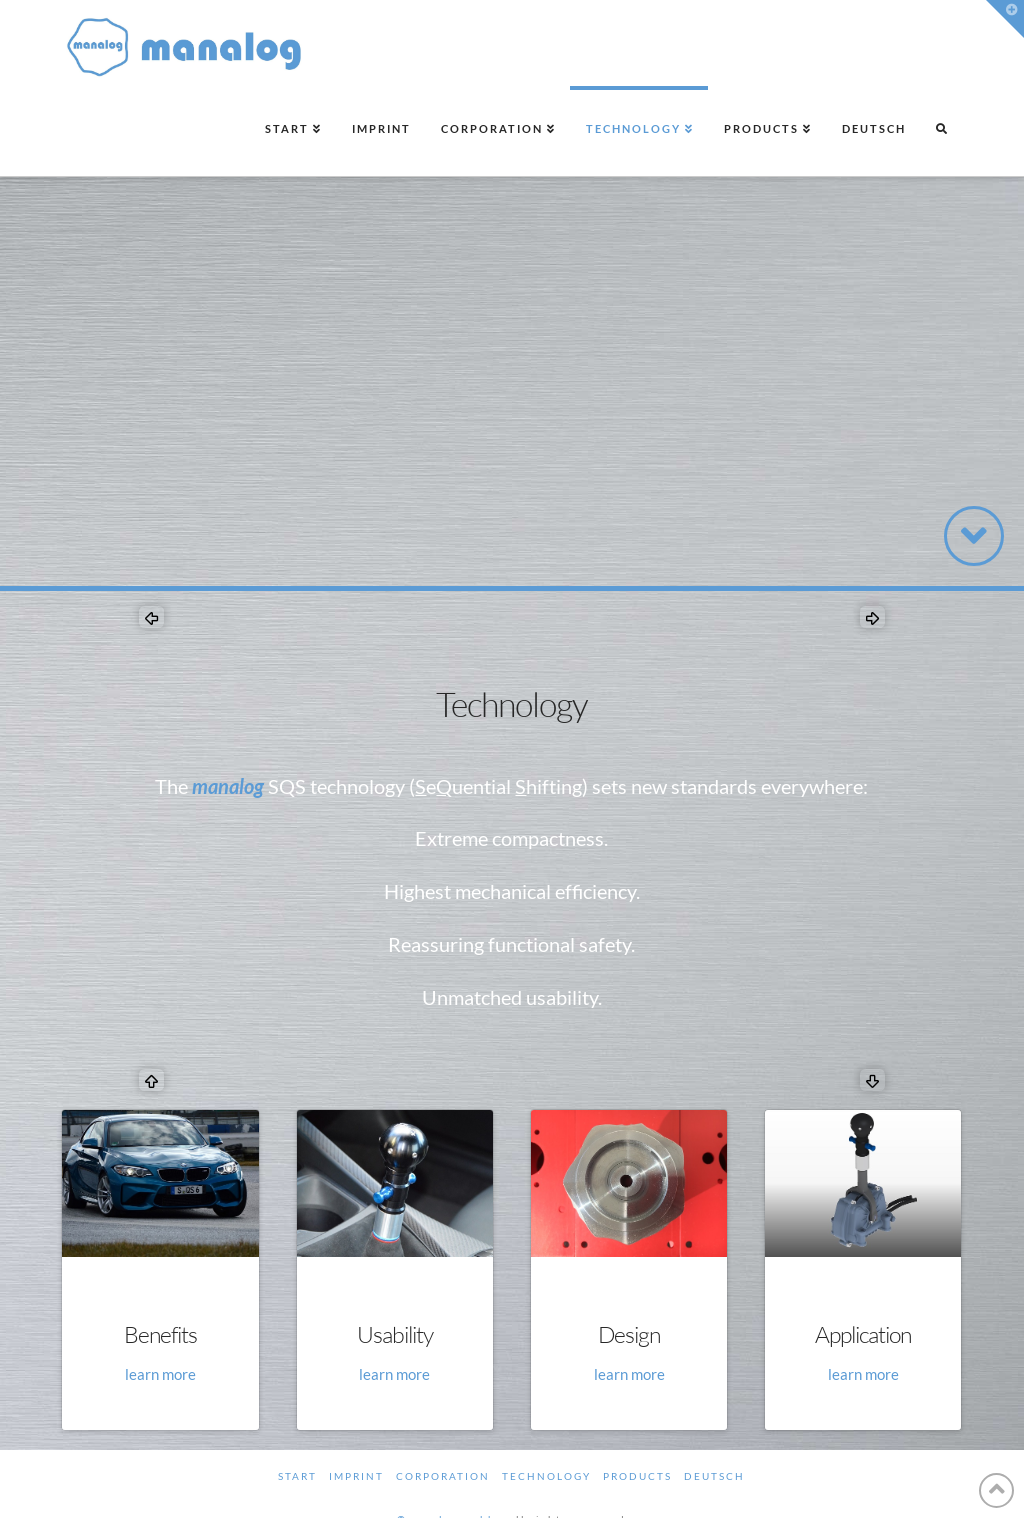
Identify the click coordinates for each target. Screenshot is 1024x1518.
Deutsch (714, 1476)
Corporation (443, 1476)
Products (637, 1476)
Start (297, 1476)
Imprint (356, 1476)
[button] (1005, 19)
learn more (160, 1374)
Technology (546, 1476)
